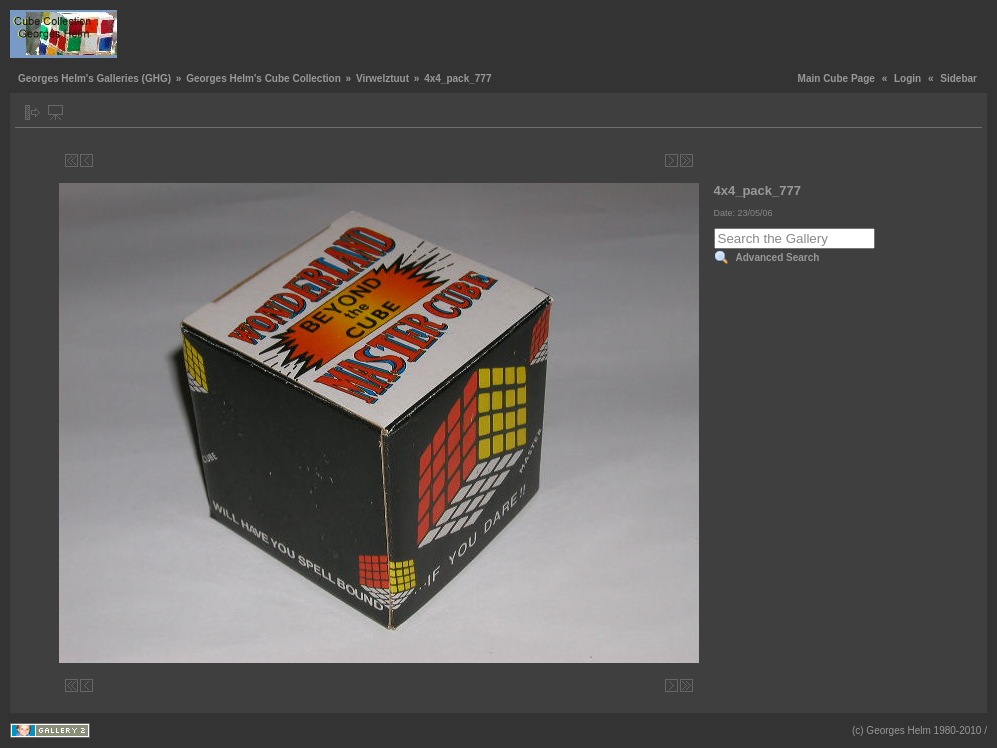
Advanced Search (778, 257)
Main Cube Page (836, 78)
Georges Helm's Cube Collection (263, 78)
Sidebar (958, 78)
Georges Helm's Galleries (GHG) (94, 78)
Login (907, 78)
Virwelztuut (382, 78)
